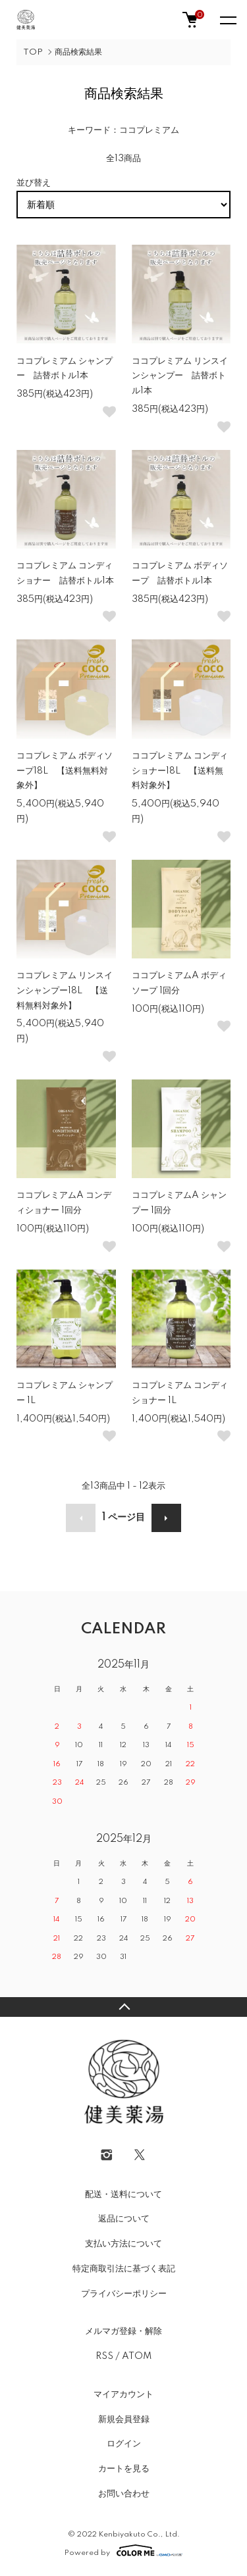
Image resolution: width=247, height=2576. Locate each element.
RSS (104, 2356)
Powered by (123, 2550)
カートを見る (124, 2468)
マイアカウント (123, 2394)
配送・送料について (123, 2194)
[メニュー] (227, 19)
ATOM (136, 2356)
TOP (33, 52)
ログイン (124, 2443)
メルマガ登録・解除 (123, 2331)
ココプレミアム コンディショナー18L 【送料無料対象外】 (180, 771)
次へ (166, 1518)
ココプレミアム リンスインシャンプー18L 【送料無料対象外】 (64, 990)
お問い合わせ (124, 2493)
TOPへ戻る (123, 2007)
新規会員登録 (124, 2419)
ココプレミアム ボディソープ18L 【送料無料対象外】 (64, 771)
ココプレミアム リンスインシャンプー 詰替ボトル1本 (180, 376)
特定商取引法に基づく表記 (123, 2268)
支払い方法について (123, 2243)
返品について (124, 2218)
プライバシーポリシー (124, 2293)
